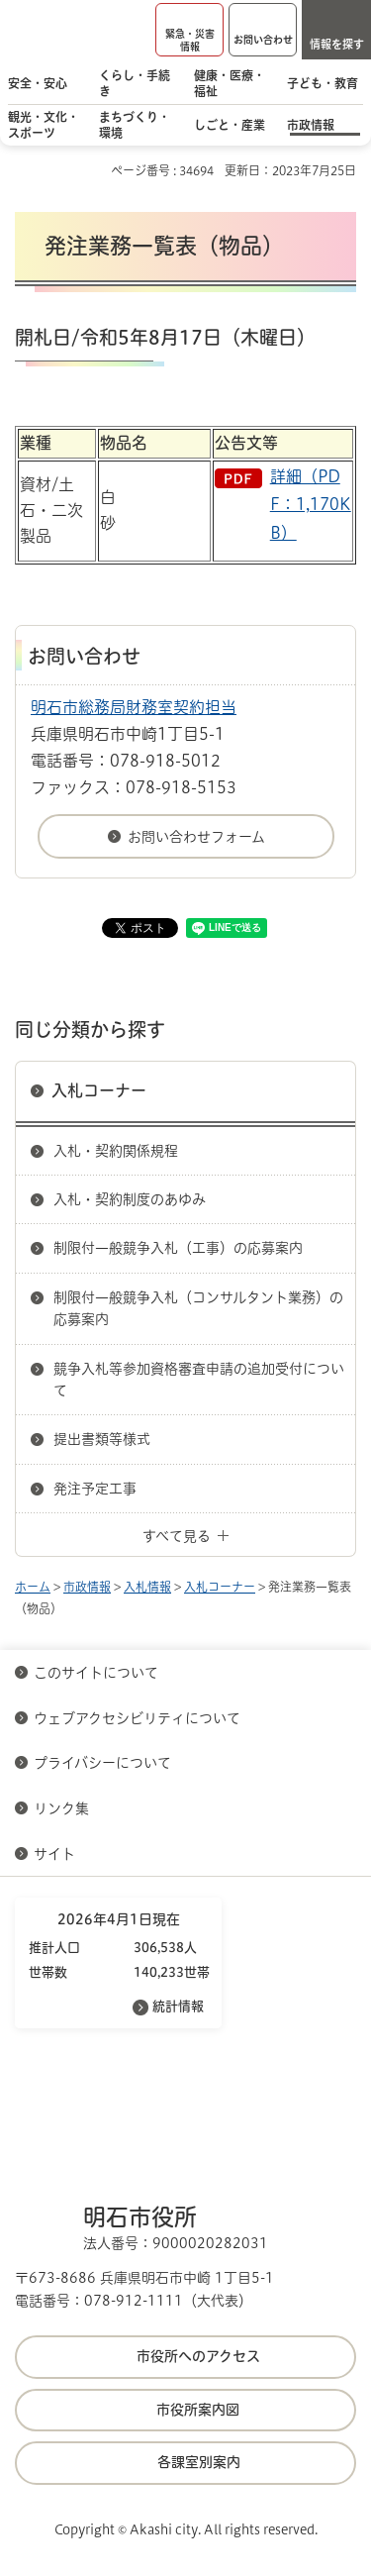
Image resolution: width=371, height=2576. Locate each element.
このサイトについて (96, 1673)
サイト (56, 1854)
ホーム (32, 1587)
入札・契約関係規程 (115, 1151)
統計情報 (178, 2006)
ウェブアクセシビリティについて (137, 1718)
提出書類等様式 (101, 1439)
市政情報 (87, 1587)
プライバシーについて (102, 1763)
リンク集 (61, 1808)
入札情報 (147, 1587)
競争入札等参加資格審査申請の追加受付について (198, 1379)
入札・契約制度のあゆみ (129, 1199)
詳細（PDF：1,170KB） (310, 504)
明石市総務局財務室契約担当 (133, 707)
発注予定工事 (95, 1488)
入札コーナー (98, 1090)
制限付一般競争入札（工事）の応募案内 (178, 1248)
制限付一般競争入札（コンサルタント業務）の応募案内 (198, 1308)
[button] (189, 29)
